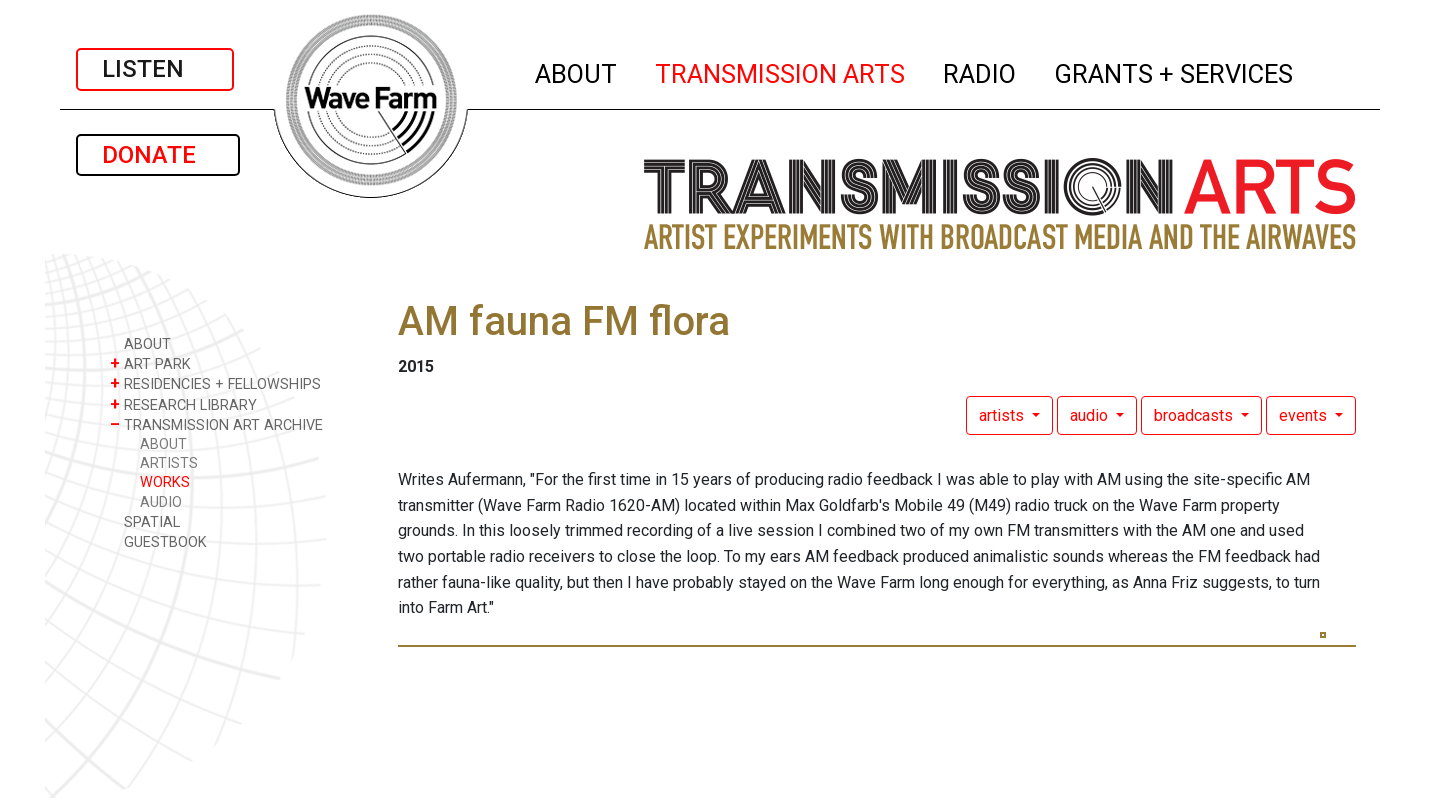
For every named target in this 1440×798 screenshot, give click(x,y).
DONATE (158, 155)
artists (1003, 415)
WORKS (165, 482)
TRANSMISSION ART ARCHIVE (216, 424)
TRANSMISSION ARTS (781, 71)
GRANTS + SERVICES (1174, 71)
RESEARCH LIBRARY (183, 404)
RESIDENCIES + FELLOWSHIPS (215, 383)
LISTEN (155, 69)
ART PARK (150, 363)
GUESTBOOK (158, 541)
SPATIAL (145, 521)
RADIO (980, 71)
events (1305, 415)
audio (1091, 415)
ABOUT (577, 71)
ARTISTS (169, 463)
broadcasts (1195, 415)
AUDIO (161, 502)
